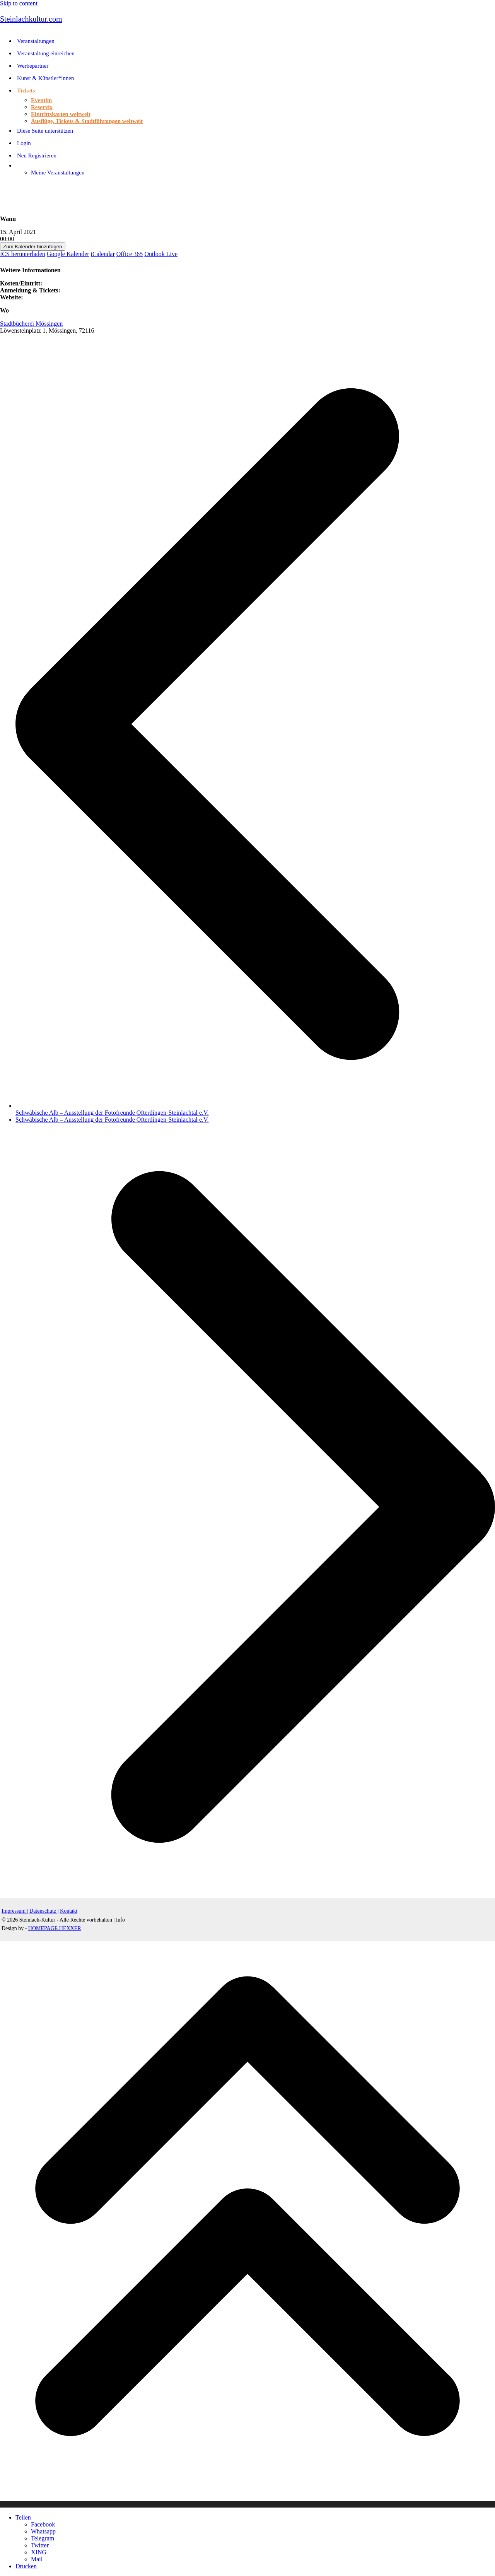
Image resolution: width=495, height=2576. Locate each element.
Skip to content (19, 3)
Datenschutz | (44, 1911)
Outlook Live (161, 254)
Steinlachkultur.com (31, 19)
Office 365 (129, 254)
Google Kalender (68, 254)
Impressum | (15, 1911)
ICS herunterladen (22, 254)
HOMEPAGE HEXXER (54, 1928)
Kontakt (68, 1911)
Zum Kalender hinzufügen (32, 246)
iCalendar (103, 254)
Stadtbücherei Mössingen (31, 323)
